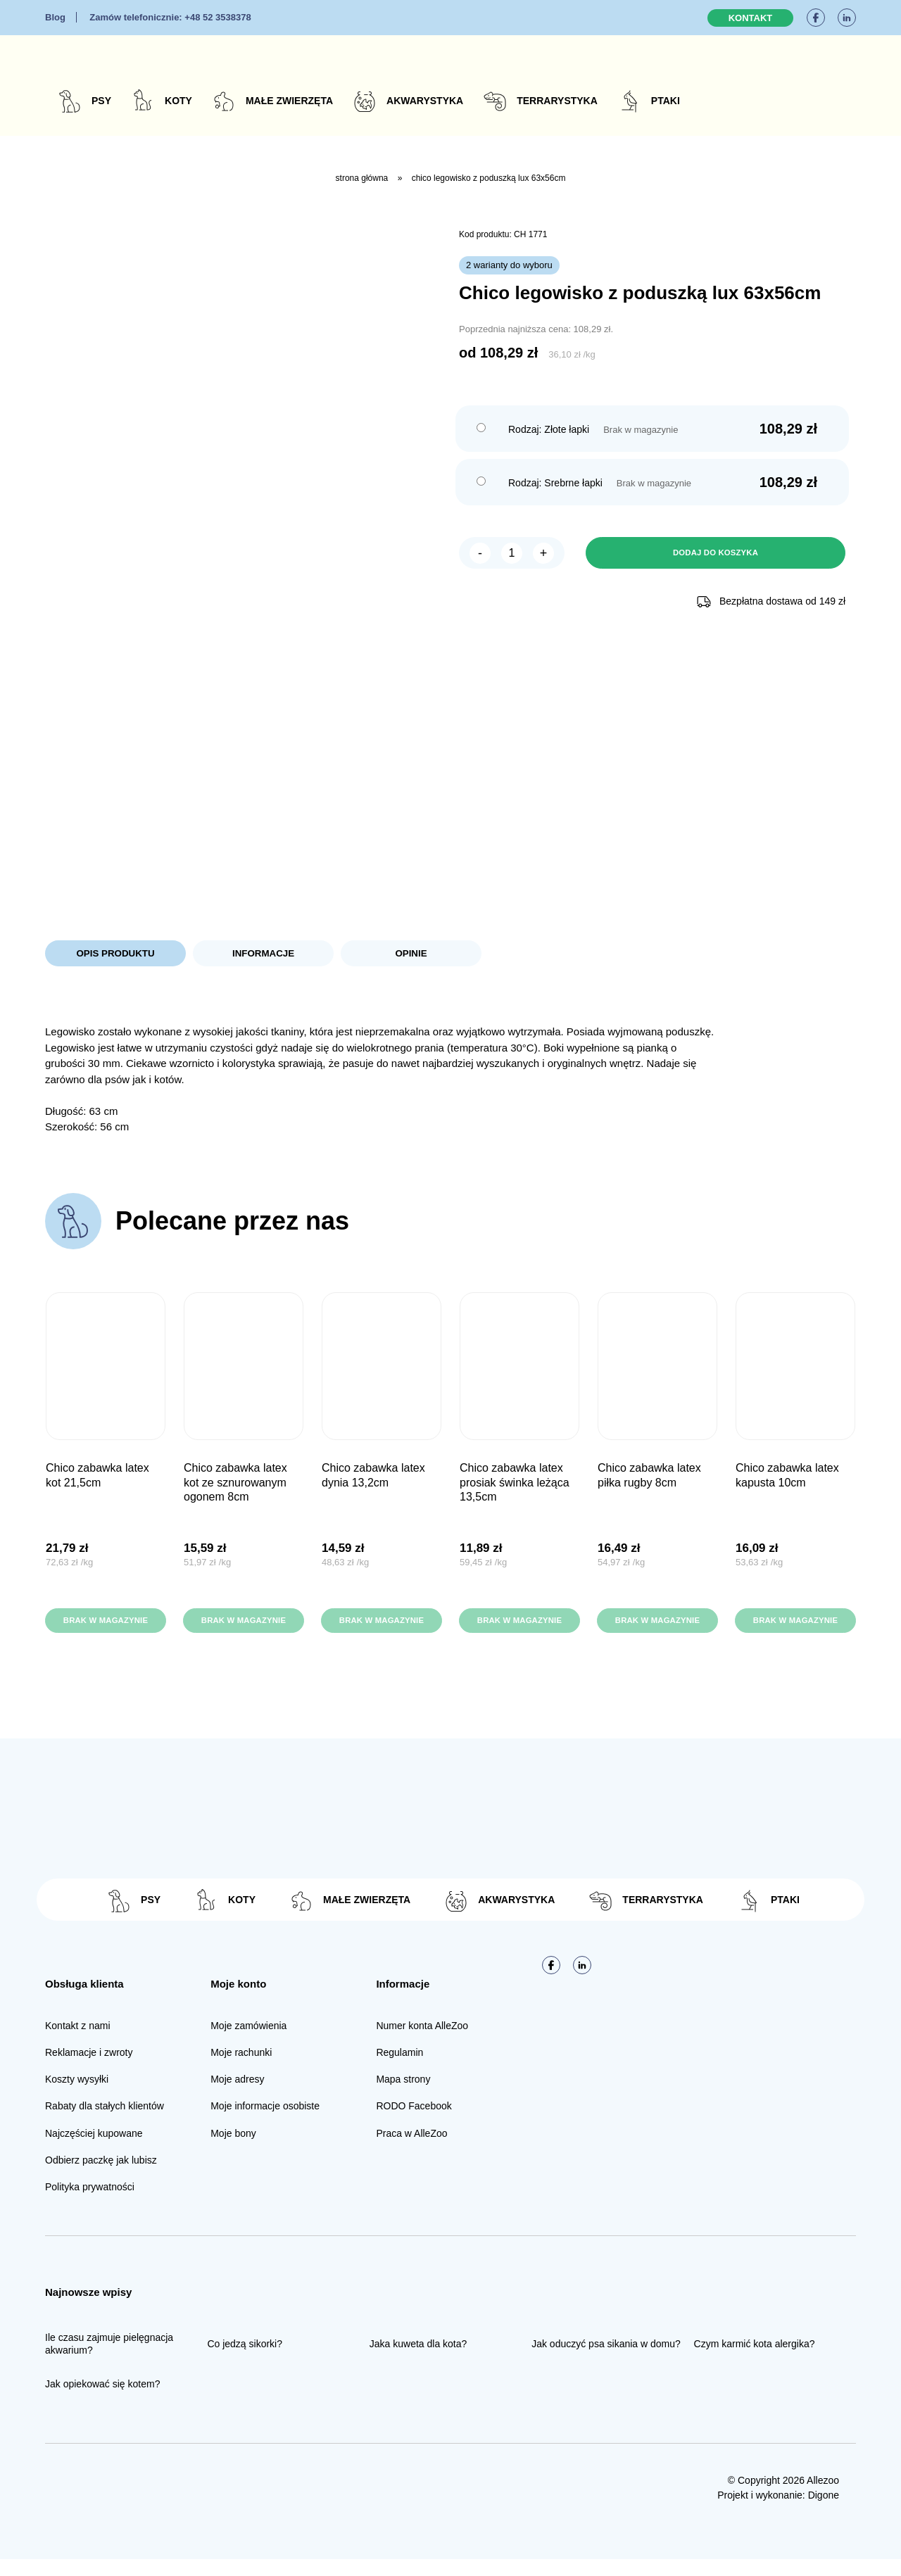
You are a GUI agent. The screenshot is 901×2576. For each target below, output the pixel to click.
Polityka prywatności (89, 2203)
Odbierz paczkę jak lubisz (101, 2176)
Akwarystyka (424, 100)
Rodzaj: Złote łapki (548, 429)
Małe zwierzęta (289, 100)
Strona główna (362, 178)
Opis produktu (115, 954)
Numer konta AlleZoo (422, 2041)
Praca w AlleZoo (411, 2149)
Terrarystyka (557, 100)
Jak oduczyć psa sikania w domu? (606, 2360)
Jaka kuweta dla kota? (418, 2360)
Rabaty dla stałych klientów (104, 2122)
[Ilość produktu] (511, 553)
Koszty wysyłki (76, 2096)
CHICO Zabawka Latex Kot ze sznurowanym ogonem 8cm (235, 1484)
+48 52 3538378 (170, 17)
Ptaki (665, 100)
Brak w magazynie (106, 1629)
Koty (178, 100)
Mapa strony (403, 2096)
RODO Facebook (413, 2122)
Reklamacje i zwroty (88, 2069)
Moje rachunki (241, 2069)
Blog (55, 17)
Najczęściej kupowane (94, 2149)
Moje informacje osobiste (265, 2122)
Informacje (263, 954)
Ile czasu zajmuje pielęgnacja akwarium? (109, 2360)
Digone (823, 2512)
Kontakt (751, 18)
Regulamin (399, 2069)
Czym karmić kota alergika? (754, 2360)
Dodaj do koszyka (715, 554)
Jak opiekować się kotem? (102, 2400)
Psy (101, 100)
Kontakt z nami (78, 2041)
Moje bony (233, 2149)
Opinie (411, 954)
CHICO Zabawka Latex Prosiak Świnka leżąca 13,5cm (514, 1484)
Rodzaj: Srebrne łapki (555, 482)
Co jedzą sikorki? (244, 2360)
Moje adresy (237, 2096)
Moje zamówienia (248, 2041)
